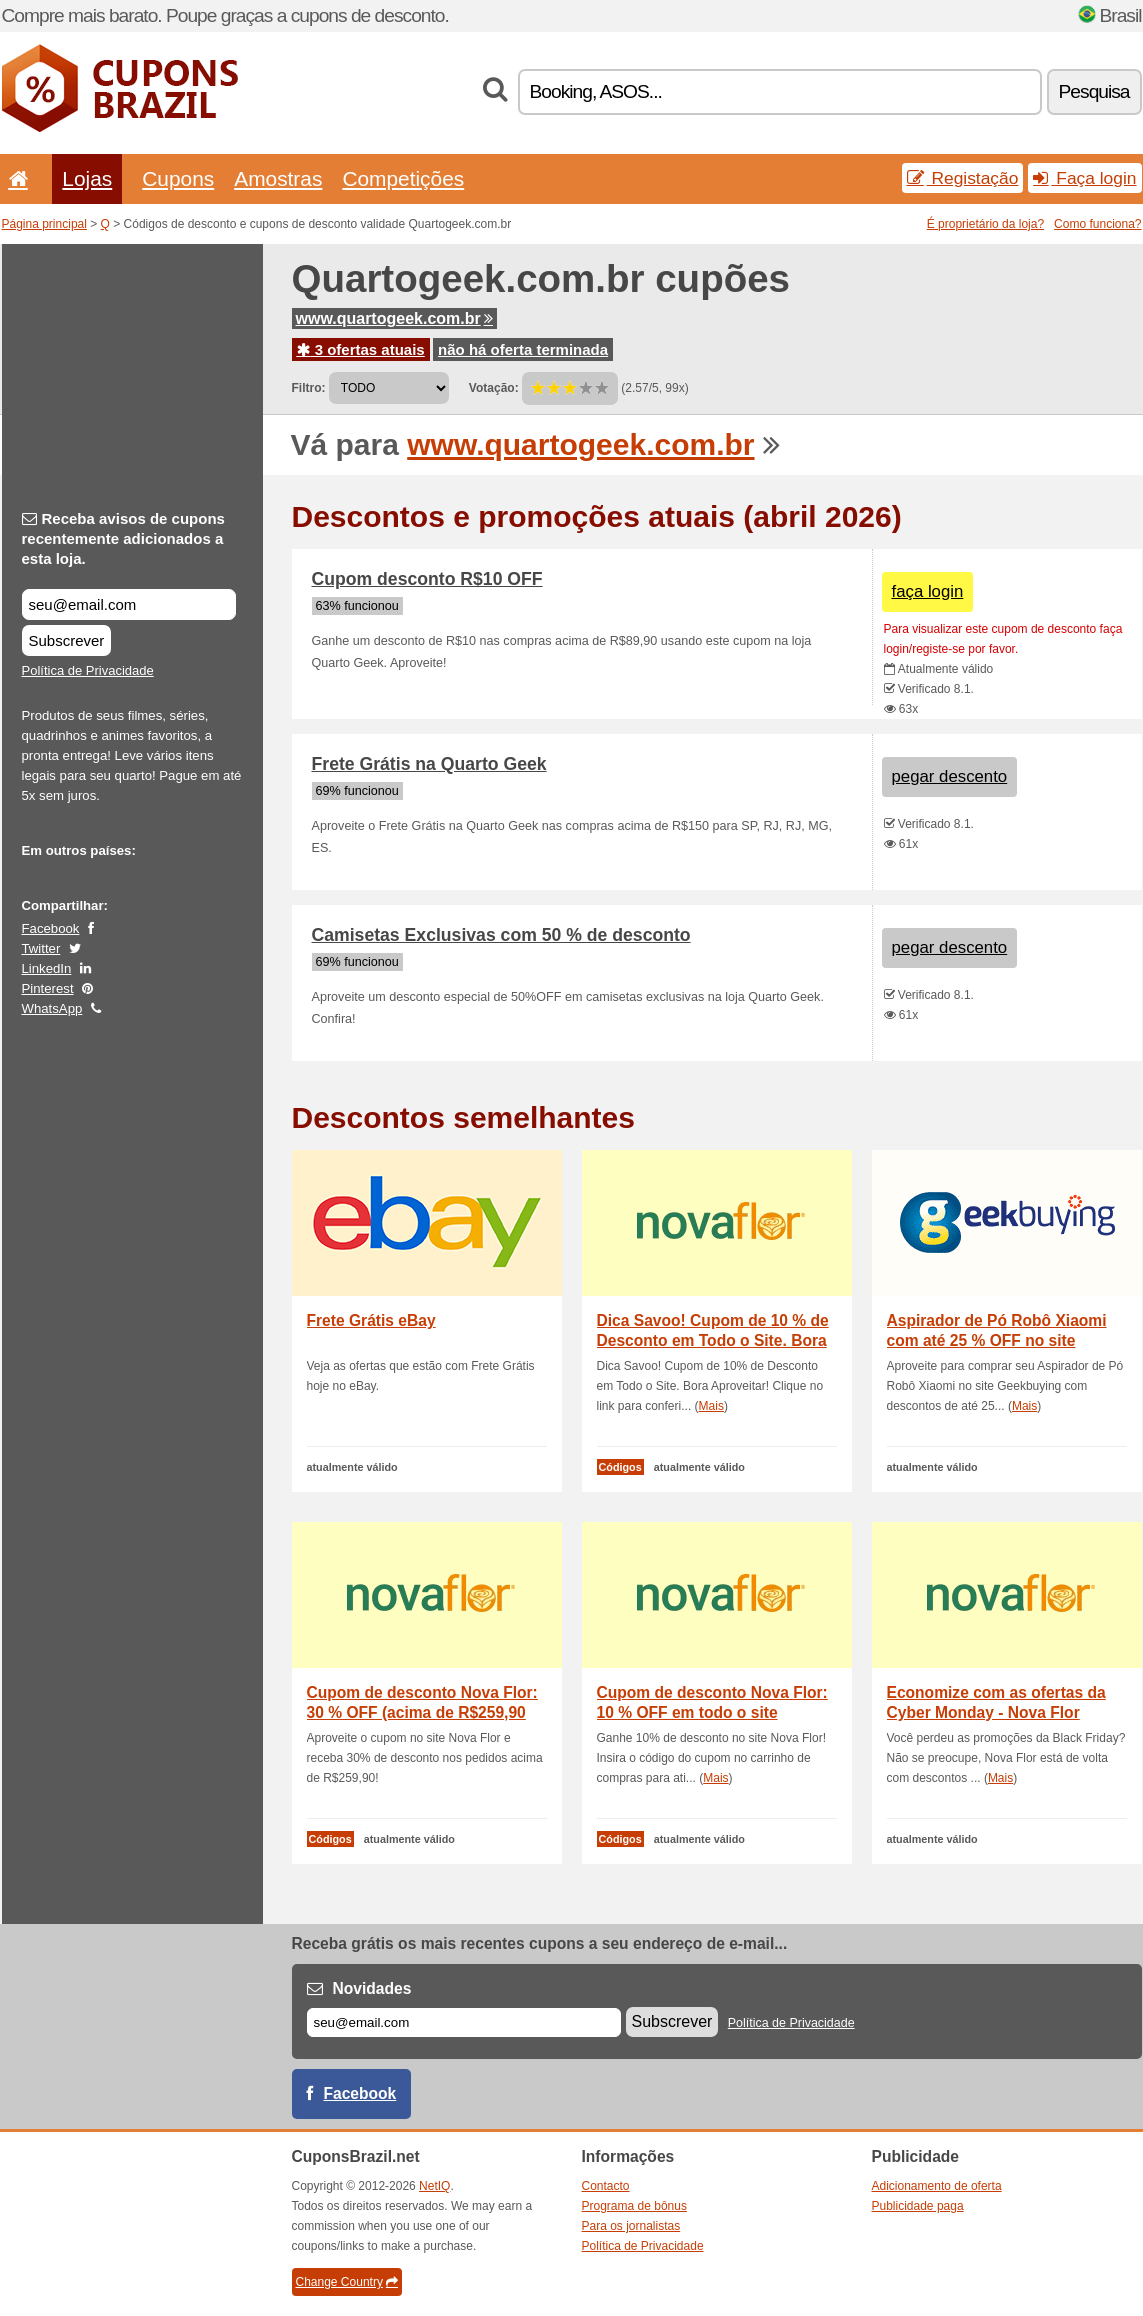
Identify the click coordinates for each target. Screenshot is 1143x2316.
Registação (963, 178)
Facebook (51, 928)
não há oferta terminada (523, 349)
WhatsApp (52, 1008)
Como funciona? (1097, 224)
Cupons (178, 178)
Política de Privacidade (88, 670)
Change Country (347, 2282)
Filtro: (309, 388)
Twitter (41, 948)
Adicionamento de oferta (937, 2186)
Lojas (87, 178)
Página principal (44, 224)
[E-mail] (464, 2022)
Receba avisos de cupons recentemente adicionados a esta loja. (123, 538)
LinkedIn (47, 968)
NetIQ (434, 2186)
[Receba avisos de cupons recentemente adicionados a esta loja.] (129, 604)
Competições (403, 178)
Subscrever (67, 640)
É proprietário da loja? (985, 224)
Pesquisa (1094, 91)
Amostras (278, 178)
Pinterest (48, 988)
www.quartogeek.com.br (394, 318)
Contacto (606, 2186)
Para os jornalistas (631, 2226)
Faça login (1084, 178)
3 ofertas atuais (361, 349)
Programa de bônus (634, 2206)
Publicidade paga (918, 2206)
